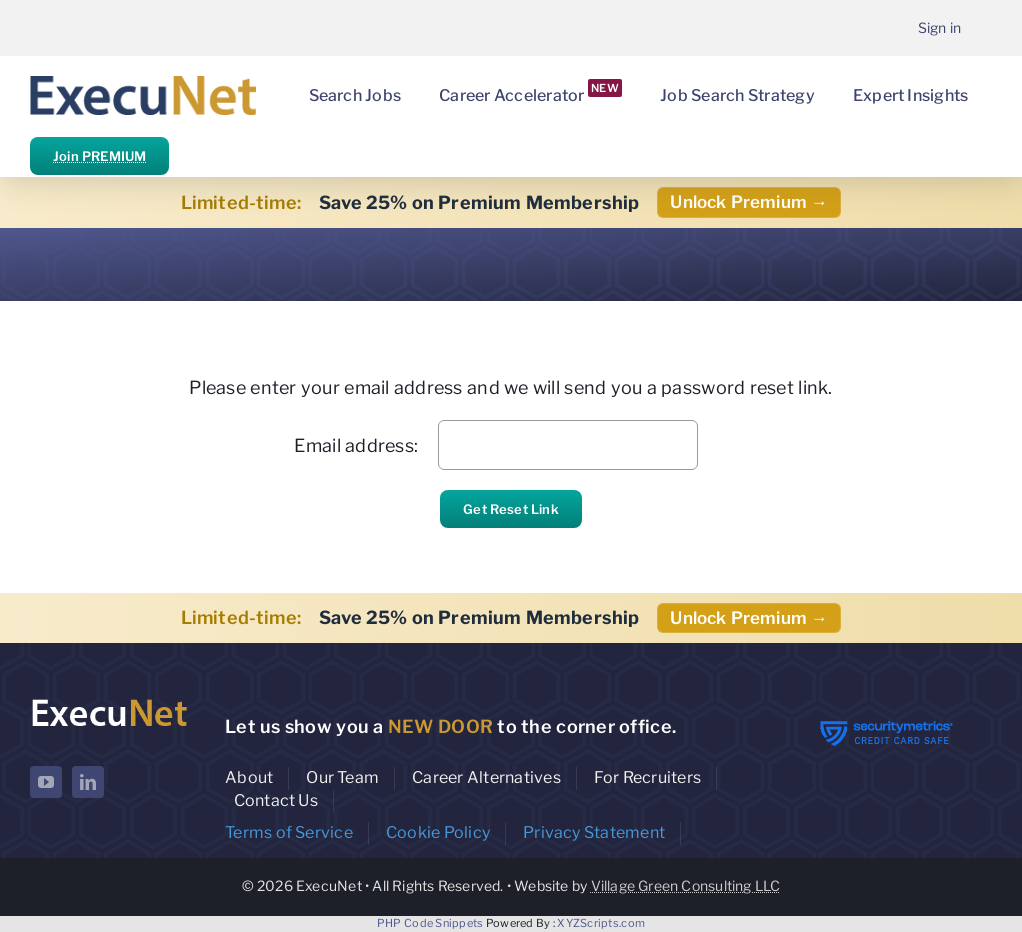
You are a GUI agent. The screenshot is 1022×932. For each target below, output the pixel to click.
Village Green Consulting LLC (686, 885)
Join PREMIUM (99, 156)
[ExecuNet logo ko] (109, 701)
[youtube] (46, 782)
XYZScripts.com (601, 923)
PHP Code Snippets (430, 923)
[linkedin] (88, 782)
